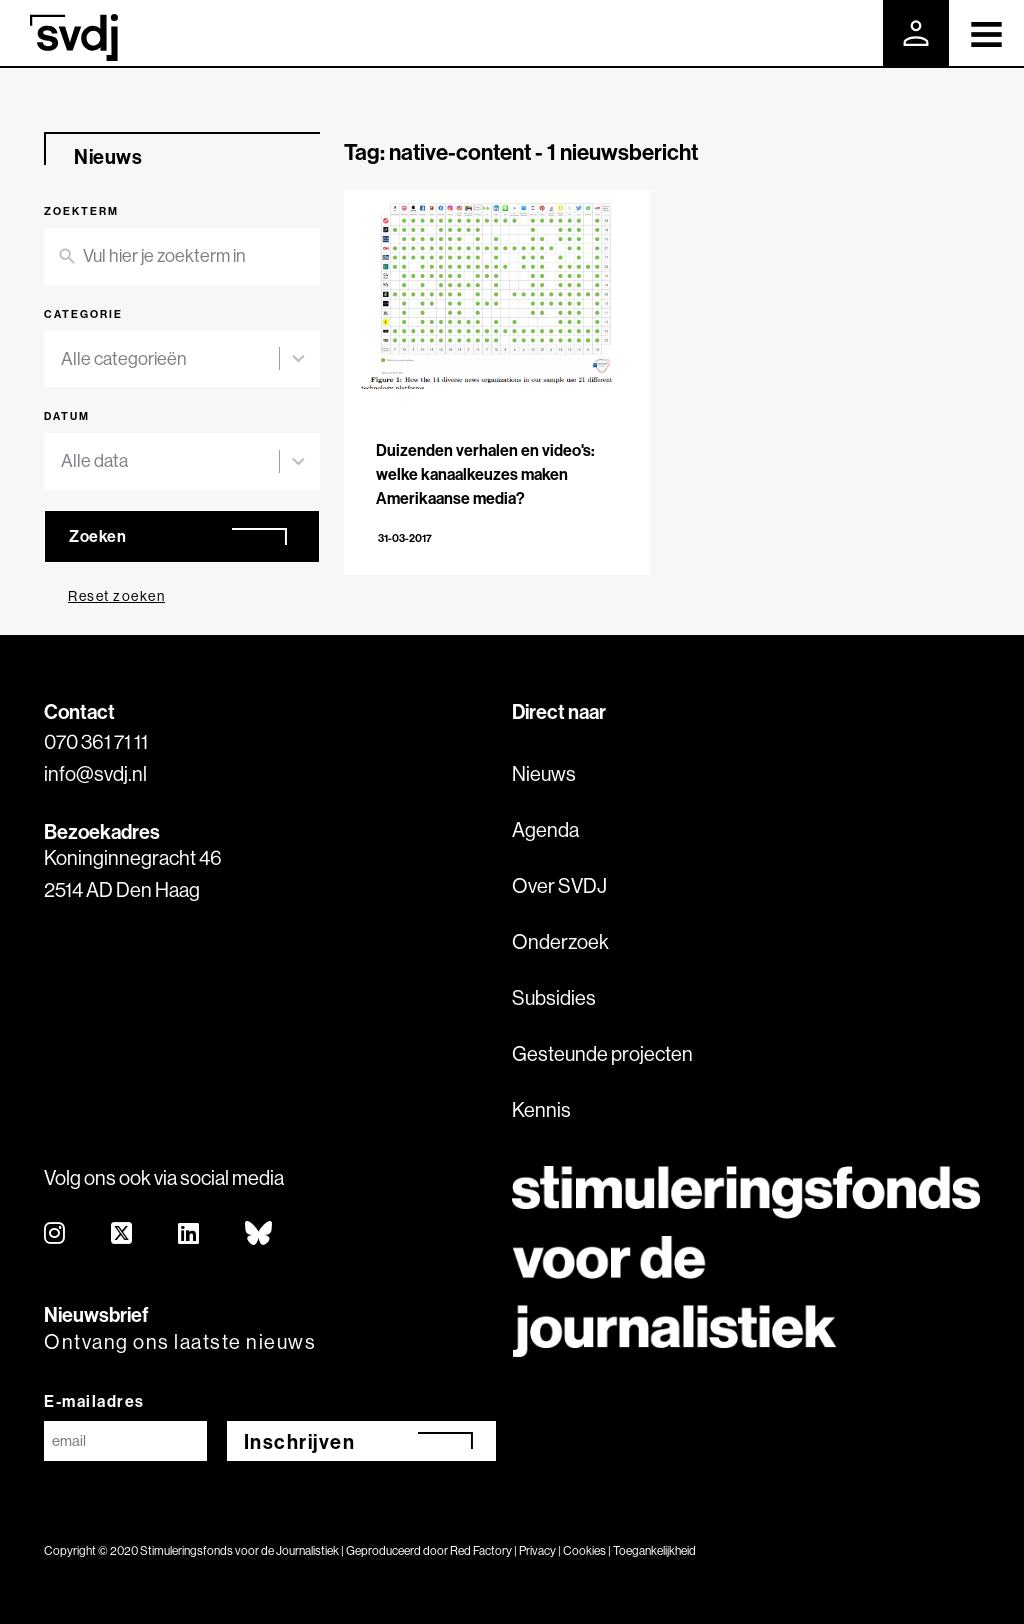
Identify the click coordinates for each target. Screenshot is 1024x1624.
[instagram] (55, 1234)
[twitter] (122, 1234)
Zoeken (97, 536)
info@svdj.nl (95, 773)
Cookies (584, 1550)
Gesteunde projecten (602, 1053)
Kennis (541, 1109)
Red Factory (481, 1550)
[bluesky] (259, 1234)
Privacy (537, 1550)
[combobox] (170, 359)
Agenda (545, 829)
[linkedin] (189, 1234)
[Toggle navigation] (986, 33)
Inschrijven (300, 1441)
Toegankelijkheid (654, 1550)
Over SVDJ (559, 885)
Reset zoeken (116, 596)
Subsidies (554, 997)
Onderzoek (560, 941)
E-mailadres (94, 1401)
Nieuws (544, 773)
